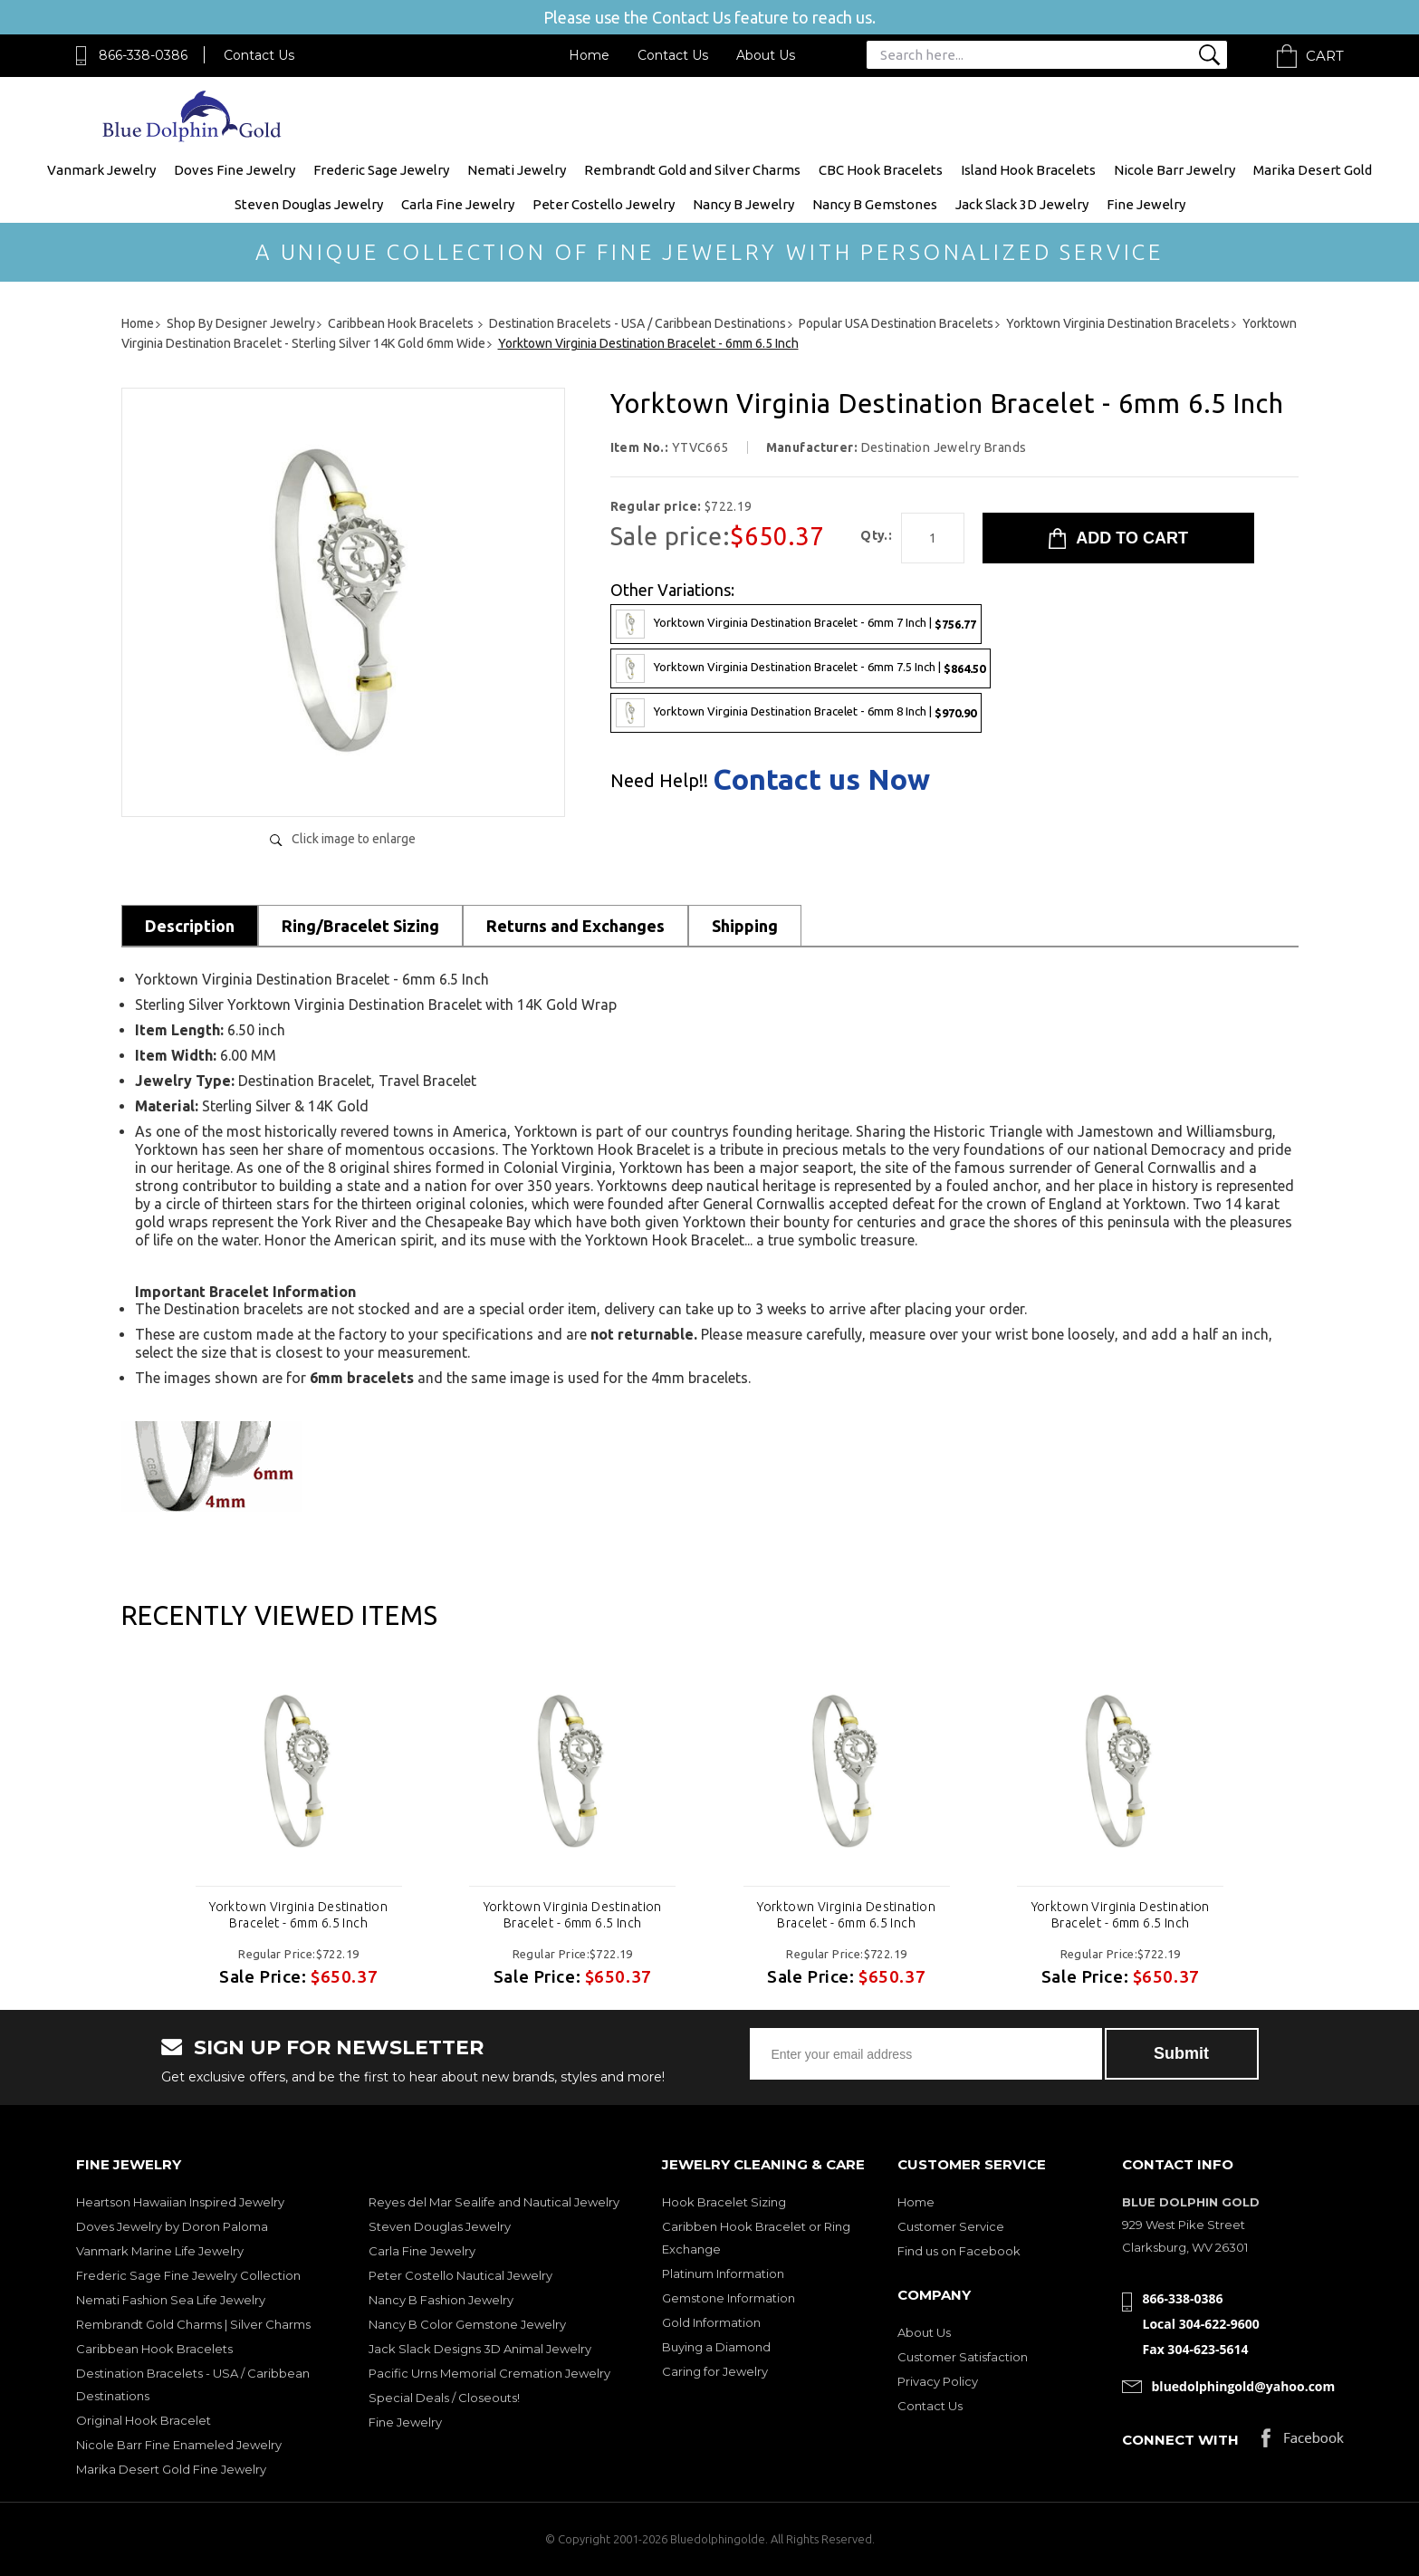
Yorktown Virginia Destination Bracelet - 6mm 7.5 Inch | (800, 668)
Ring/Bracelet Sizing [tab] (360, 926)
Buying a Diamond (716, 2347)
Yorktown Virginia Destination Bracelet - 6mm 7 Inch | (796, 624)
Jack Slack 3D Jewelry (1021, 204)
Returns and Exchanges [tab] (575, 926)
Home (589, 55)
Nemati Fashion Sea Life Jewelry (170, 2299)
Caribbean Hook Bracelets (154, 2348)
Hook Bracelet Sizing (724, 2202)
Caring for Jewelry (715, 2371)
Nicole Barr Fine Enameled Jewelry (179, 2444)
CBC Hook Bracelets (881, 170)
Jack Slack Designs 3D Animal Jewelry (480, 2348)
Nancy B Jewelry (743, 204)
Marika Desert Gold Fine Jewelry (171, 2469)
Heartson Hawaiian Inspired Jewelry (180, 2202)
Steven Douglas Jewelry (309, 204)
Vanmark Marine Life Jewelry (160, 2251)
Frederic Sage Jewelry (381, 170)
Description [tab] (190, 926)
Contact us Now (821, 778)
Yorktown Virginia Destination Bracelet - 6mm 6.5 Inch (298, 1914)
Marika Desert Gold (1312, 170)
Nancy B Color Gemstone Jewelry (467, 2324)
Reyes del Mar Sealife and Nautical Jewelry (494, 2202)
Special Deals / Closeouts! (444, 2397)
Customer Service (950, 2226)
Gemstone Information (728, 2298)
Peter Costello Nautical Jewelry (460, 2275)
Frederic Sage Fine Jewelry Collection (188, 2275)
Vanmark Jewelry (101, 170)
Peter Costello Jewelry (603, 204)
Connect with (1180, 2439)
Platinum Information (723, 2273)
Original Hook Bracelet (143, 2420)
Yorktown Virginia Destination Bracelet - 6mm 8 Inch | (796, 712)
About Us (765, 55)
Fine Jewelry (1146, 204)
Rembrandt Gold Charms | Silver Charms (193, 2324)
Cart (1325, 55)
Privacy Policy (937, 2381)
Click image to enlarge (354, 838)
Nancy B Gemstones (874, 204)
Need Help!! (659, 781)
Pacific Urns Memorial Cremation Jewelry (489, 2373)
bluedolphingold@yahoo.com (1244, 2386)
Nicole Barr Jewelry (1174, 170)
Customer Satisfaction (962, 2357)
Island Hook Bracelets (1028, 170)
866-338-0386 (143, 55)
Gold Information (711, 2322)
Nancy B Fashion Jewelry (441, 2299)
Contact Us (259, 55)
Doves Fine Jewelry (234, 170)
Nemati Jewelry (516, 170)
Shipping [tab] (745, 926)
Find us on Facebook (959, 2251)
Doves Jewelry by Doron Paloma (172, 2226)
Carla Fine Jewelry (457, 204)
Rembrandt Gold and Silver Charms (692, 170)
